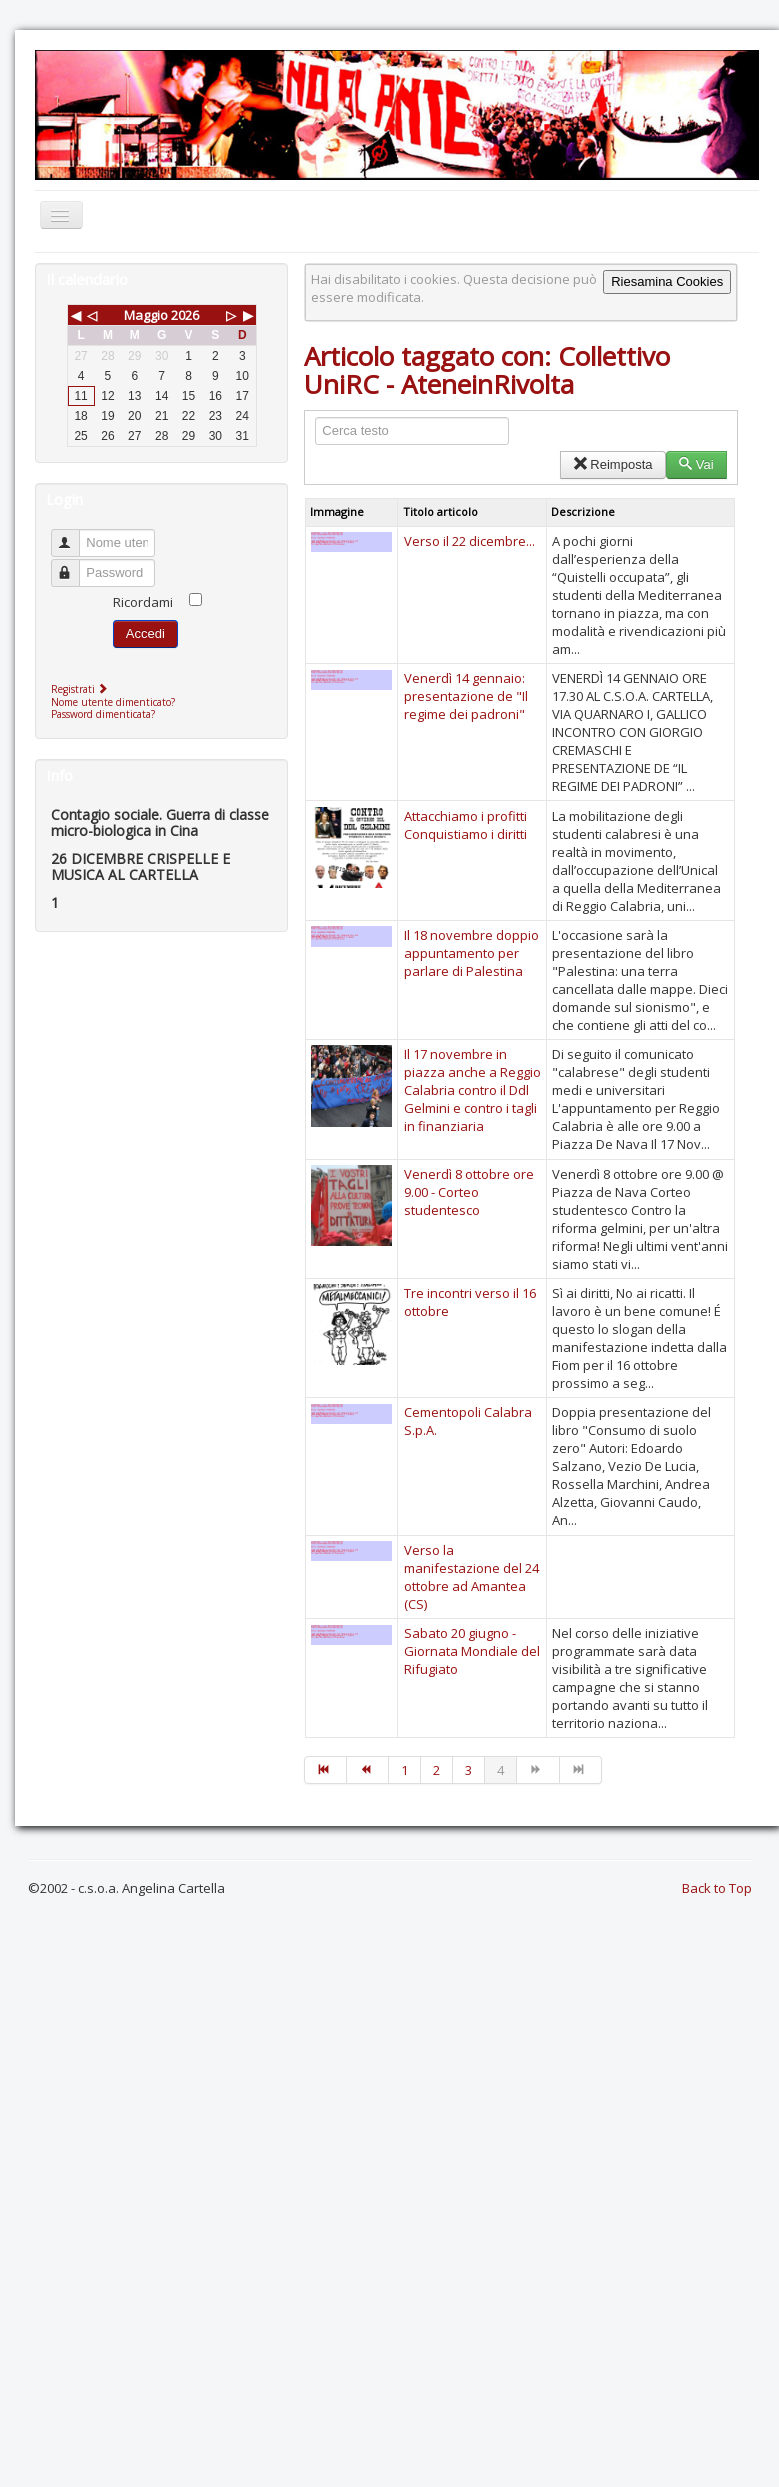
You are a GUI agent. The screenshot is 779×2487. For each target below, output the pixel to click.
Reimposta (612, 464)
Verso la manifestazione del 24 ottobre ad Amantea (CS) (471, 1577)
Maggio (146, 315)
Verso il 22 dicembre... (469, 541)
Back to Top (717, 1888)
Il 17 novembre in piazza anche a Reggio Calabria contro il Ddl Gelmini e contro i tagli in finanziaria (472, 1090)
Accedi (145, 633)
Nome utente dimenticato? (113, 702)
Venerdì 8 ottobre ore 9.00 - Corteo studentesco (469, 1192)
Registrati (81, 689)
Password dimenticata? (103, 714)
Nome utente (74, 534)
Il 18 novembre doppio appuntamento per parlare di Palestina (471, 953)
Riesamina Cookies (667, 281)
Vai (696, 464)
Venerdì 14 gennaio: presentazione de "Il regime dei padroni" (466, 696)
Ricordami (143, 602)
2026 (185, 315)
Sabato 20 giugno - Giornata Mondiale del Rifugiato (472, 1651)
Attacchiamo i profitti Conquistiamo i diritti (465, 825)
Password (74, 564)
